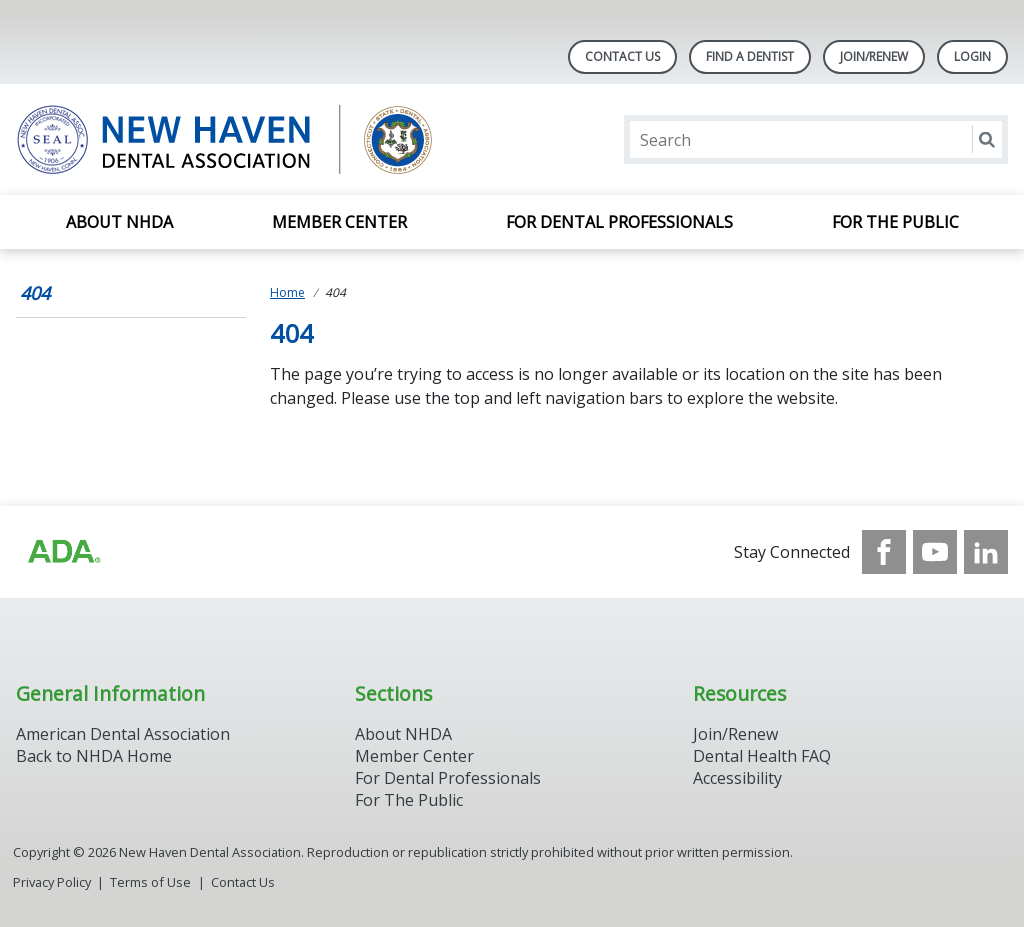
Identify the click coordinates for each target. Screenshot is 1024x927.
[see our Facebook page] (884, 552)
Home (287, 292)
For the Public (895, 222)
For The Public (409, 800)
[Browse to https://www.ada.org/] (63, 552)
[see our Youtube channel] (935, 552)
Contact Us (622, 56)
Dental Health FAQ (762, 756)
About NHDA (119, 222)
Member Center (339, 222)
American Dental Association (123, 734)
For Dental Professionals (619, 222)
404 (35, 293)
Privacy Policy (52, 882)
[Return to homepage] (274, 139)
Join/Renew (874, 56)
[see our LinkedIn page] (986, 552)
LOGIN (972, 56)
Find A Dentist (750, 56)
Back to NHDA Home (94, 756)
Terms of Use (150, 882)
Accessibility (737, 778)
